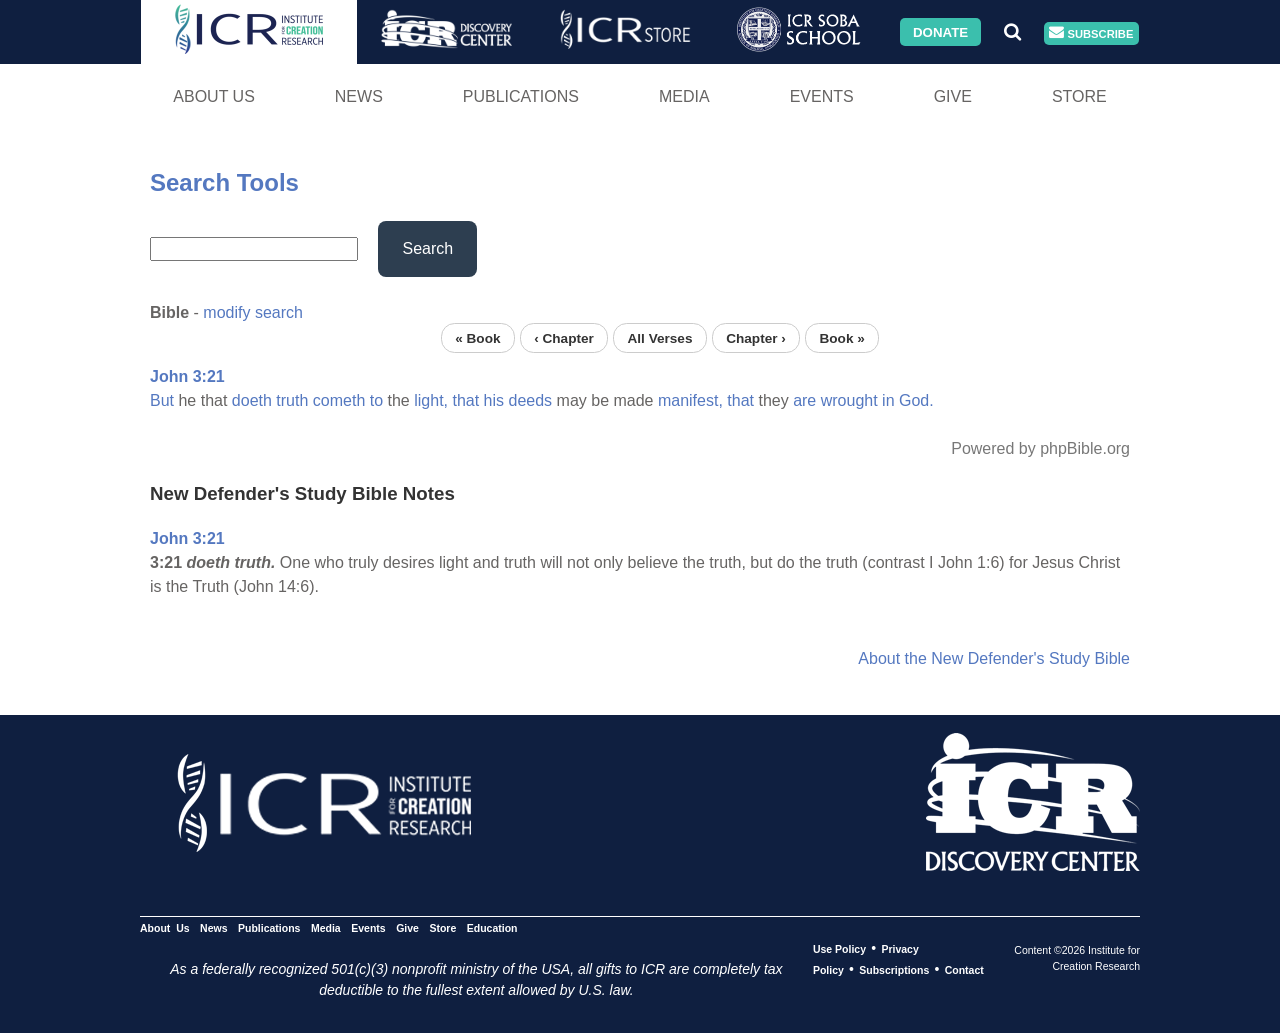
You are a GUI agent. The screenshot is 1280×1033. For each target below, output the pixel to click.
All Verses (660, 337)
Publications (521, 96)
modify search (253, 312)
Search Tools (224, 182)
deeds (531, 400)
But (162, 400)
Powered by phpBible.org (1040, 448)
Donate (940, 31)
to (376, 400)
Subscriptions (894, 970)
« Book (477, 337)
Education (492, 928)
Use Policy (839, 949)
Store (1079, 96)
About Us (214, 96)
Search (427, 248)
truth (292, 400)
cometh (339, 400)
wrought (849, 400)
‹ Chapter (564, 337)
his (494, 400)
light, (431, 400)
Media (684, 96)
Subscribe (1091, 33)
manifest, (690, 400)
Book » (841, 337)
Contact (964, 970)
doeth (252, 400)
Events (822, 96)
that (465, 400)
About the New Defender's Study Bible (994, 658)
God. (916, 400)
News (359, 96)
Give (953, 96)
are (804, 400)
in (888, 400)
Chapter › (756, 337)
